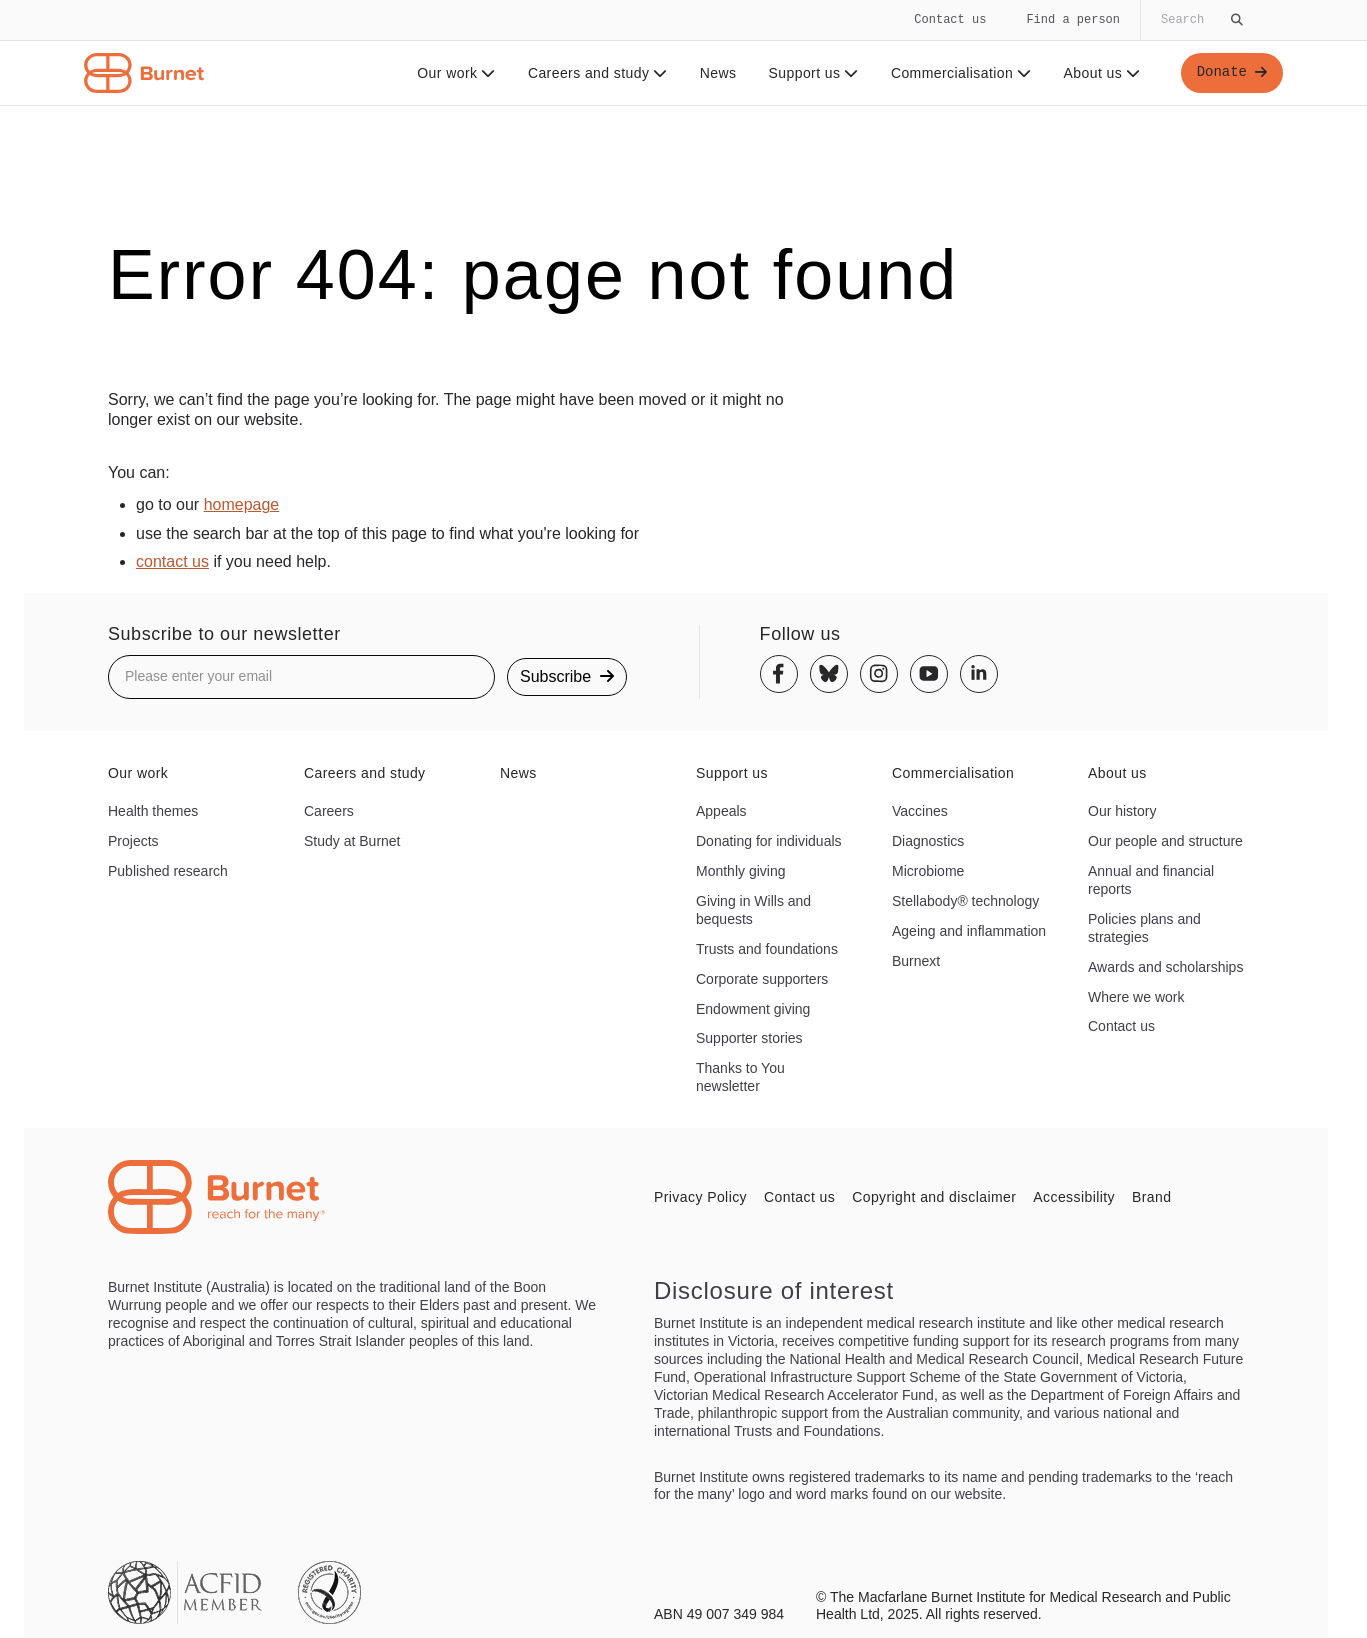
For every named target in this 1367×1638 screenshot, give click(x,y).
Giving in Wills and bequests (753, 910)
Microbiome (928, 871)
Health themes (153, 811)
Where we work (1136, 997)
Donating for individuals (769, 841)
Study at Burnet (352, 841)
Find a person (1073, 19)
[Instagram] (879, 674)
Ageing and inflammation (969, 931)
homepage (242, 504)
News (718, 73)
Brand (1151, 1197)
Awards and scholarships (1165, 967)
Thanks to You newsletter (740, 1077)
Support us (813, 73)
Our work (456, 73)
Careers (329, 811)
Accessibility (1074, 1197)
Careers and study (598, 73)
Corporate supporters (762, 979)
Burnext (916, 961)
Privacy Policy (700, 1197)
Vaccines (920, 811)
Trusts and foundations (767, 949)
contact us (172, 561)
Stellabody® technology (965, 901)
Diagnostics (928, 841)
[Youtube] (929, 674)
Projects (133, 841)
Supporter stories (749, 1038)
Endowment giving (753, 1009)
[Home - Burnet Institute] (144, 73)
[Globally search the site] (1200, 20)
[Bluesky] (829, 674)
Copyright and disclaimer (934, 1197)
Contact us (950, 19)
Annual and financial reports (1151, 880)
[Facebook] (779, 674)
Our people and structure (1165, 841)
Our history (1122, 811)
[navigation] (683, 53)
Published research (168, 871)
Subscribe (567, 676)
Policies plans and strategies (1144, 928)
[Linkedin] (979, 674)
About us (1102, 73)
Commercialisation (961, 73)
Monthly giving (741, 871)
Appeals (721, 811)
